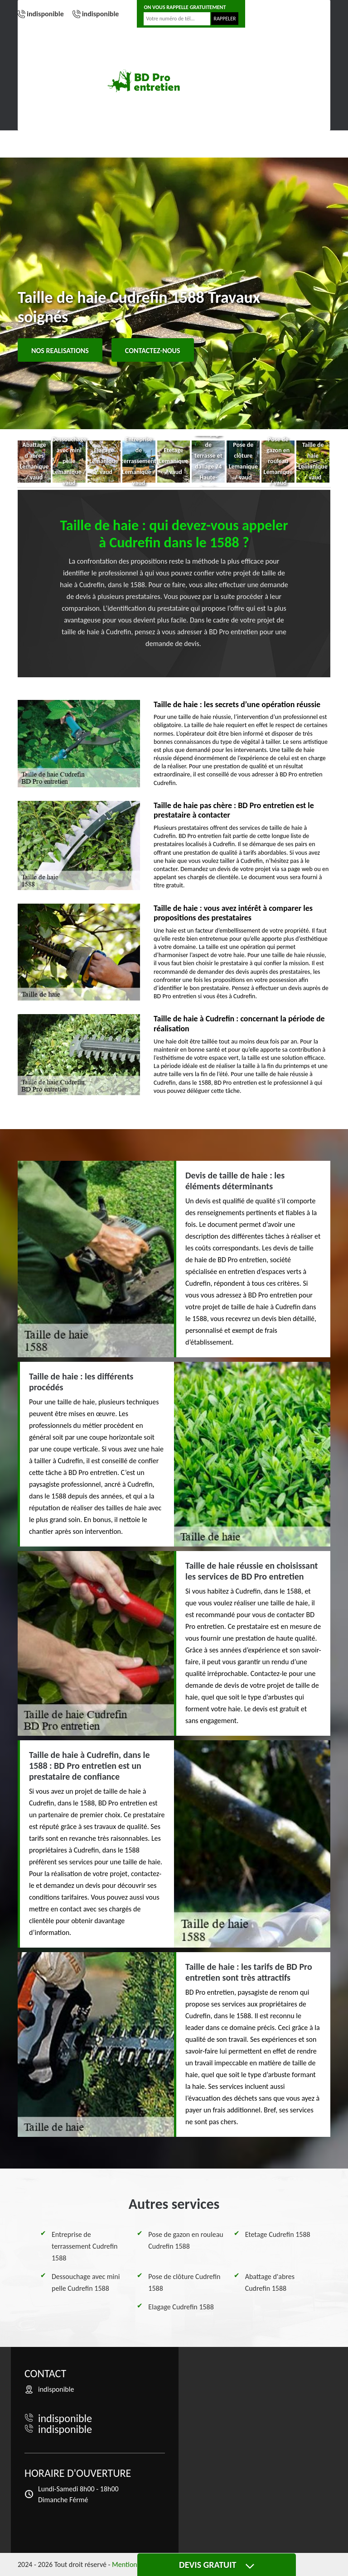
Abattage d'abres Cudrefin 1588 (270, 2282)
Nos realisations (60, 350)
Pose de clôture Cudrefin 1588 (184, 2282)
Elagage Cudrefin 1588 (180, 2307)
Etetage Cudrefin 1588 (277, 2234)
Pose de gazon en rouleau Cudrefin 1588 (185, 2240)
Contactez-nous (152, 350)
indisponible (45, 14)
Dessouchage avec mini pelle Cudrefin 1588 (86, 2282)
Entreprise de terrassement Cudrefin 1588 (85, 2246)
